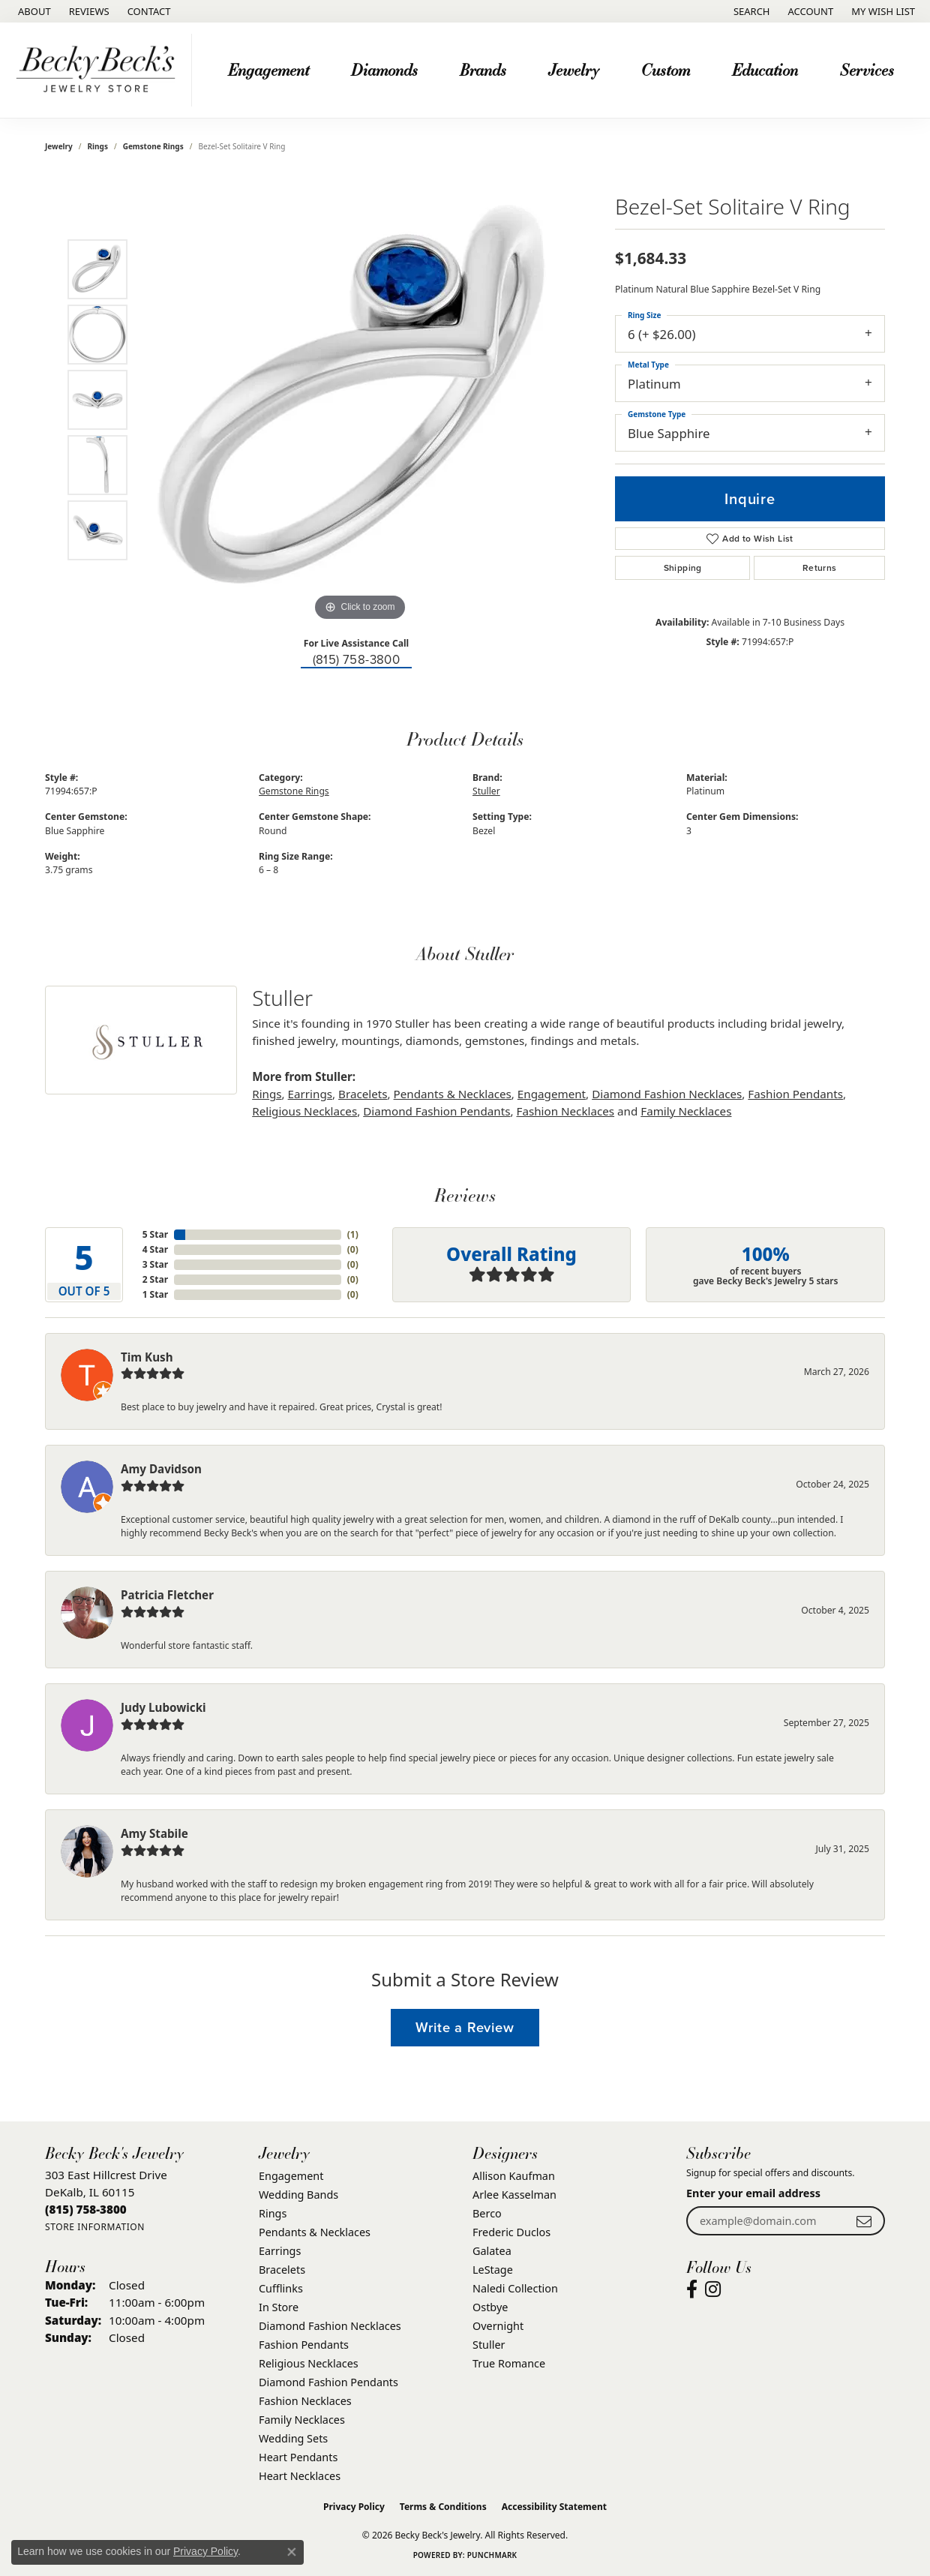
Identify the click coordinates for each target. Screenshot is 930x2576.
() (352, 1234)
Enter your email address (753, 2193)
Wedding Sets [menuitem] (293, 2438)
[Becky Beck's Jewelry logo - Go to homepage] (100, 70)
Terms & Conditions (443, 2506)
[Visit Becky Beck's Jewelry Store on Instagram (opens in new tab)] (713, 2289)
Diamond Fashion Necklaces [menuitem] (330, 2326)
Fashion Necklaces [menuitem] (305, 2401)
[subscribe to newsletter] (864, 2221)
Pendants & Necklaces (453, 1093)
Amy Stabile (154, 1833)
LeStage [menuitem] (492, 2269)
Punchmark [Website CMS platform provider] (492, 2555)
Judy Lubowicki (163, 1707)
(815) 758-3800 (356, 659)
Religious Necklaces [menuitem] (308, 2363)
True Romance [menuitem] (508, 2363)
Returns (819, 568)
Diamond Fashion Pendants (436, 1110)
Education (765, 69)
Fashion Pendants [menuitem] (304, 2344)
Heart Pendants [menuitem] (298, 2457)
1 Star (155, 1294)
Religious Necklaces (304, 1110)
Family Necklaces (685, 1110)
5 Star (155, 1234)
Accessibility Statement (554, 2506)
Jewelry (573, 69)
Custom (665, 69)
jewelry (59, 146)
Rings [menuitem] (272, 2213)
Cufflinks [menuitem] (281, 2288)
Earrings (310, 1093)
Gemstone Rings (153, 146)
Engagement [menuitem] (291, 2176)
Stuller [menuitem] (488, 2344)
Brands (483, 69)
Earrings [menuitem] (280, 2251)
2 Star (155, 1279)
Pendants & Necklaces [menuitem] (314, 2232)
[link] (33, 11)
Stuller (486, 791)
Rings (98, 146)
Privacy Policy (354, 2506)
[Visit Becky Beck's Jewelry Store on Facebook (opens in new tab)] (692, 2289)
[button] (750, 11)
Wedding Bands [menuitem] (298, 2194)
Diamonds (384, 69)
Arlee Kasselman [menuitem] (514, 2194)
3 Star (155, 1264)
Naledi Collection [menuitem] (515, 2288)
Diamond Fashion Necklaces (667, 1093)
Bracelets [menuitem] (282, 2269)
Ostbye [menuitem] (490, 2307)
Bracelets (362, 1093)
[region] (360, 400)
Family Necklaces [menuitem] (302, 2419)
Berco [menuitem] (487, 2213)
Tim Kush (147, 1357)
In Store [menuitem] (278, 2307)
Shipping (683, 568)
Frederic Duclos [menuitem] (511, 2232)
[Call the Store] (86, 2209)
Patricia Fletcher (167, 1594)
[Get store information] (95, 2226)
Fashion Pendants (795, 1093)
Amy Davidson (161, 1468)
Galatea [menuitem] (492, 2251)
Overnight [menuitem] (498, 2326)
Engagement (268, 69)
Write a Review (465, 2027)
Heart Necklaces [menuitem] (299, 2476)
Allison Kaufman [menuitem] (513, 2176)
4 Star (155, 1249)
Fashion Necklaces (566, 1110)
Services (867, 69)
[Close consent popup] (291, 2551)
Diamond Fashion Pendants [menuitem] (328, 2382)
